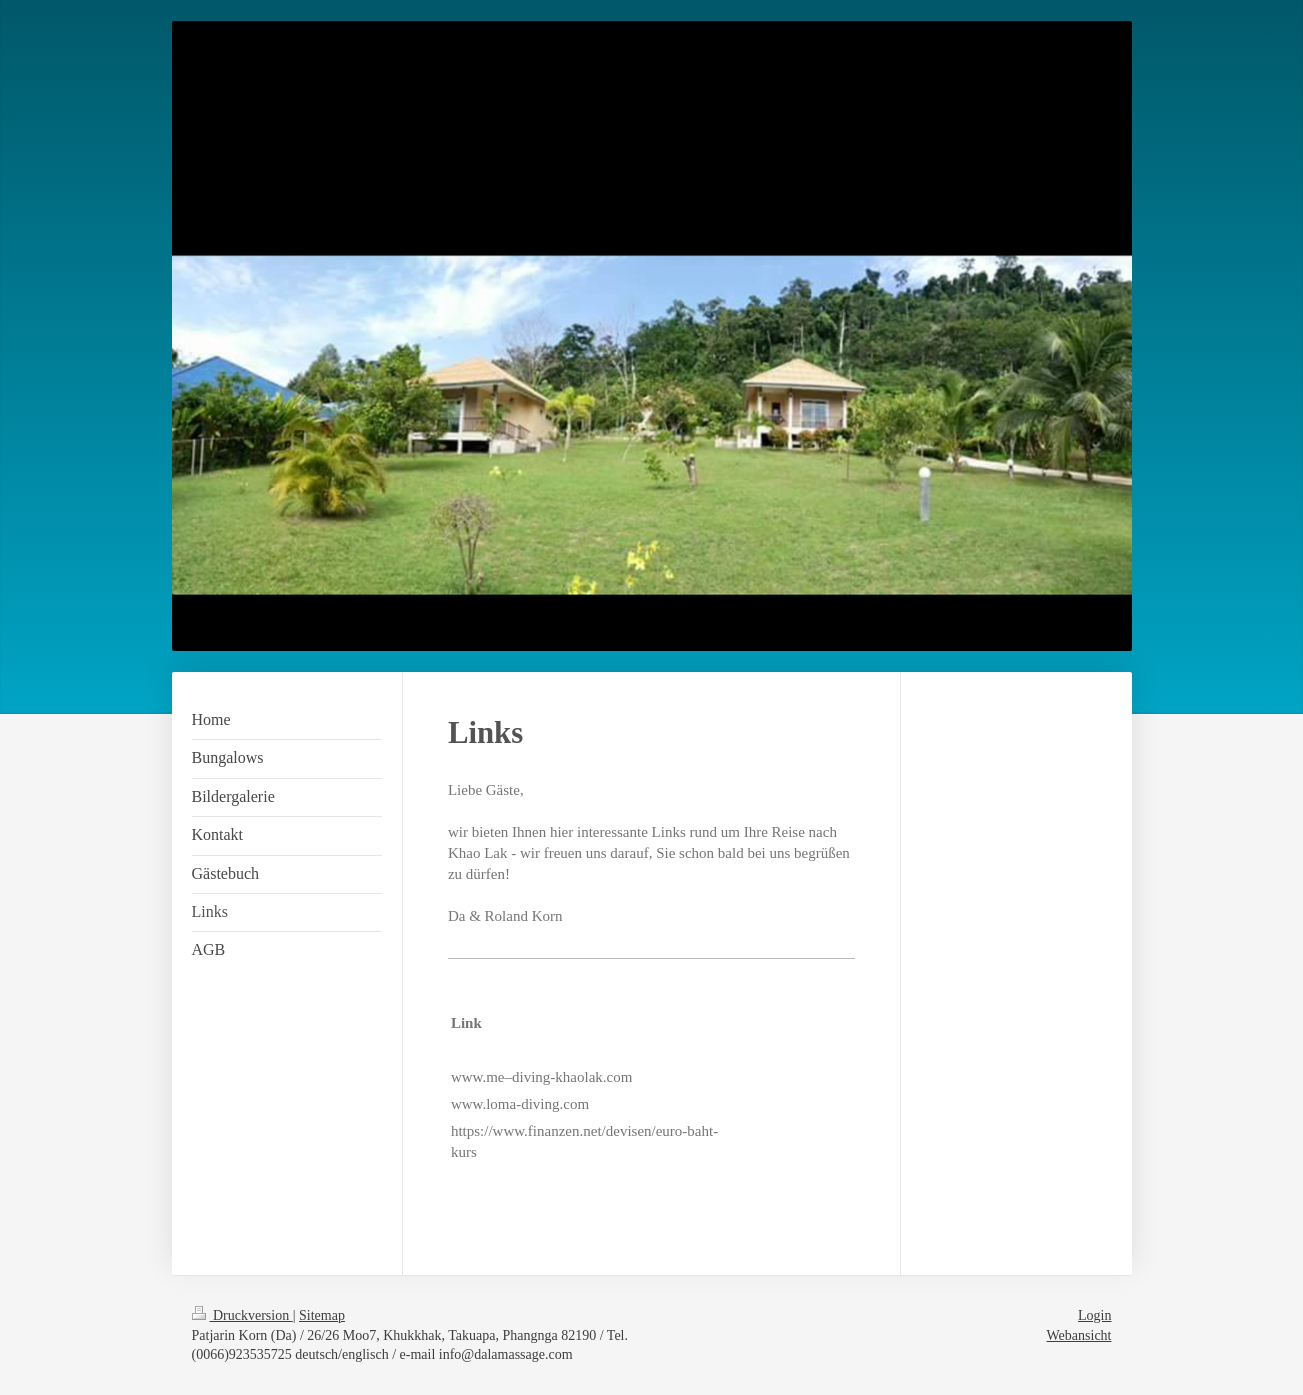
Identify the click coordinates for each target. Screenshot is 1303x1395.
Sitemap (322, 1315)
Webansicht (1079, 1335)
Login (1094, 1315)
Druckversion (242, 1315)
